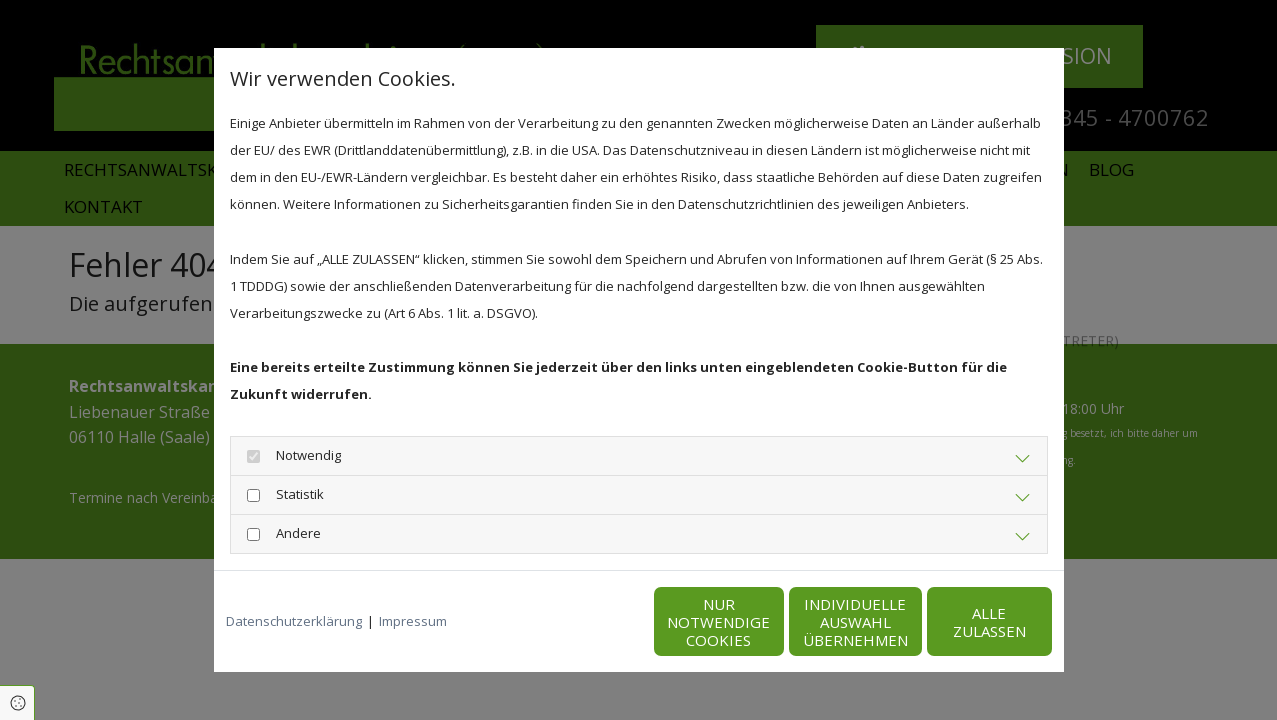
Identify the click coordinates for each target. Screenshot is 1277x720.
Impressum (413, 621)
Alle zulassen (959, 622)
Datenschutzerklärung (294, 621)
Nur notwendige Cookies (579, 622)
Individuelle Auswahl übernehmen (769, 622)
